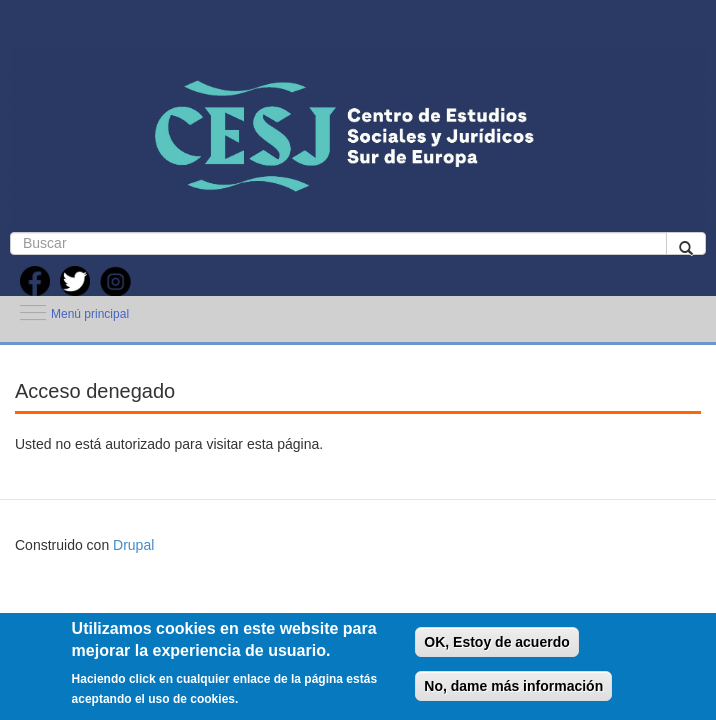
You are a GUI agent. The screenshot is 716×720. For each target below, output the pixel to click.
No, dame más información (513, 686)
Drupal (133, 545)
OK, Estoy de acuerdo (496, 642)
